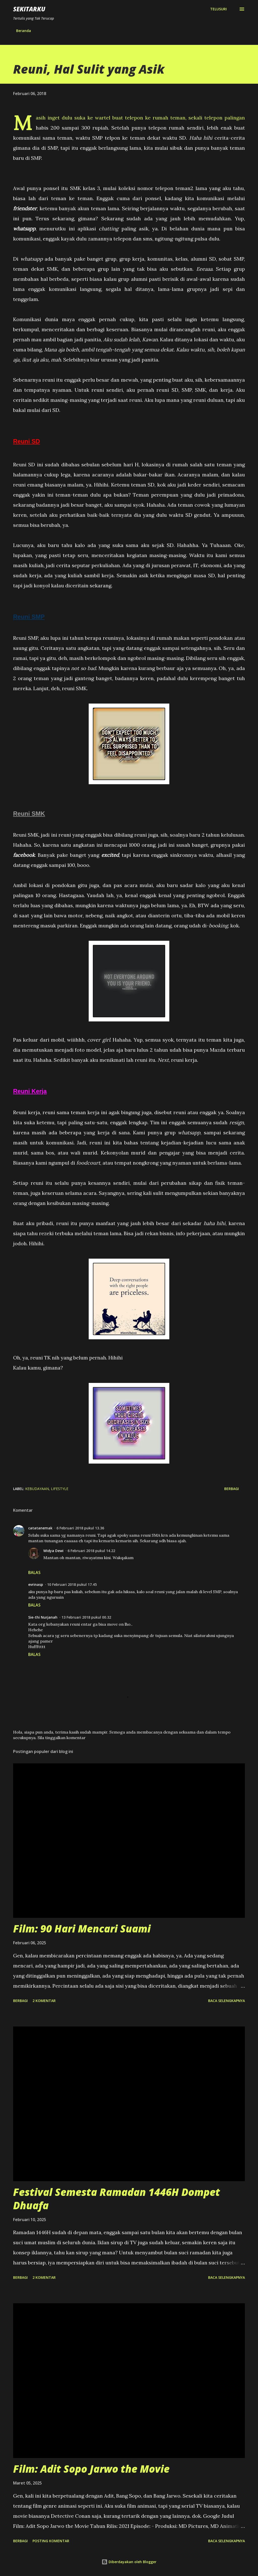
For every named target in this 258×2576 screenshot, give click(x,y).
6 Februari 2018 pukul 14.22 (91, 1550)
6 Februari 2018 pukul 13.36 (80, 1528)
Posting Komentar (51, 2540)
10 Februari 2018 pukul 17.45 (72, 1584)
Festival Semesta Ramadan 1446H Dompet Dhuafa (116, 2198)
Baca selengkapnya (226, 2000)
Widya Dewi (53, 1550)
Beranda (23, 30)
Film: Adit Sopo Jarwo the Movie (91, 2469)
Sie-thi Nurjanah (42, 1617)
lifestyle (59, 1488)
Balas (34, 1572)
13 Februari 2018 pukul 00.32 (86, 1617)
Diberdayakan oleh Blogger (129, 2561)
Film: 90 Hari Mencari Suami (82, 1928)
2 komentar (44, 2000)
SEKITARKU (29, 9)
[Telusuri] (218, 9)
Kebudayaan (37, 1488)
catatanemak (40, 1528)
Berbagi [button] (231, 1488)
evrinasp (35, 1584)
